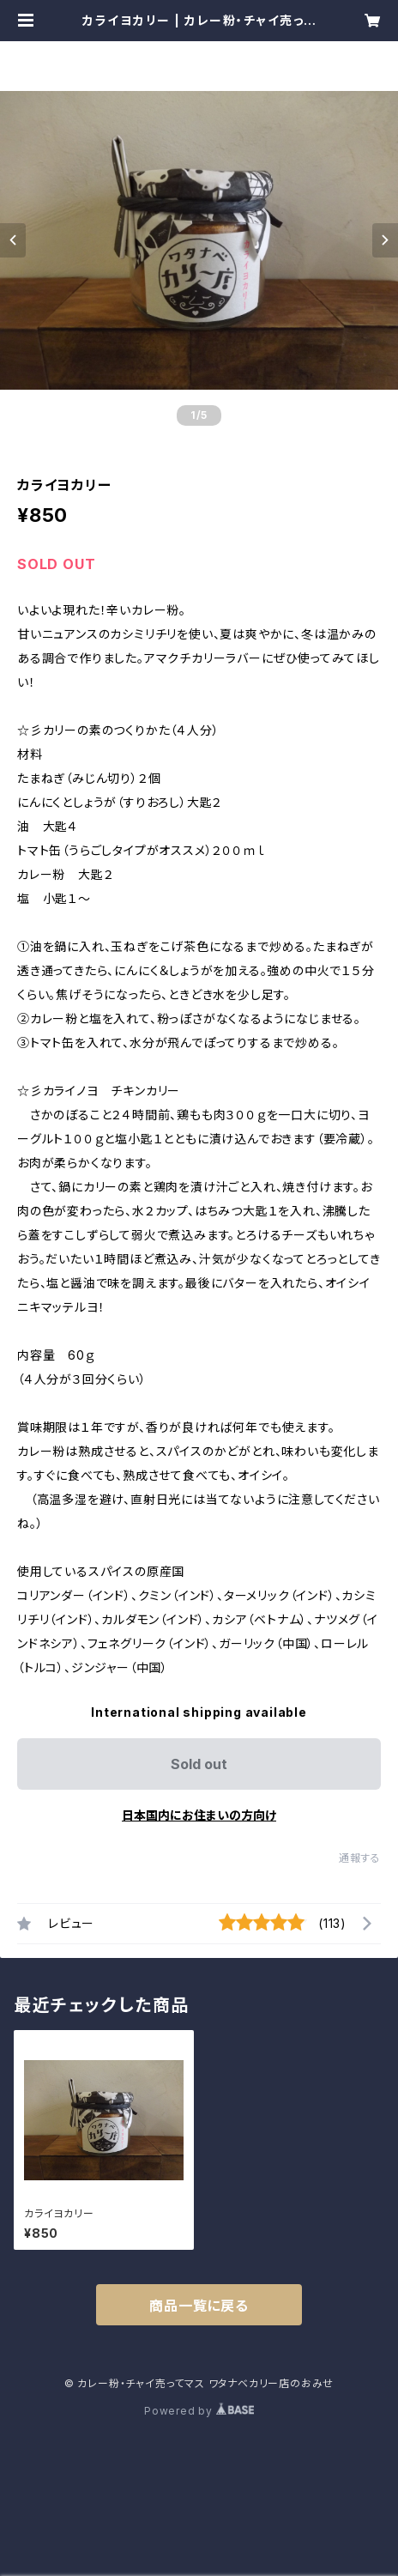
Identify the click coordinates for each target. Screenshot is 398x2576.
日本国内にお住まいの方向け (199, 1815)
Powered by (199, 2410)
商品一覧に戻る (199, 2305)
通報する (360, 1858)
